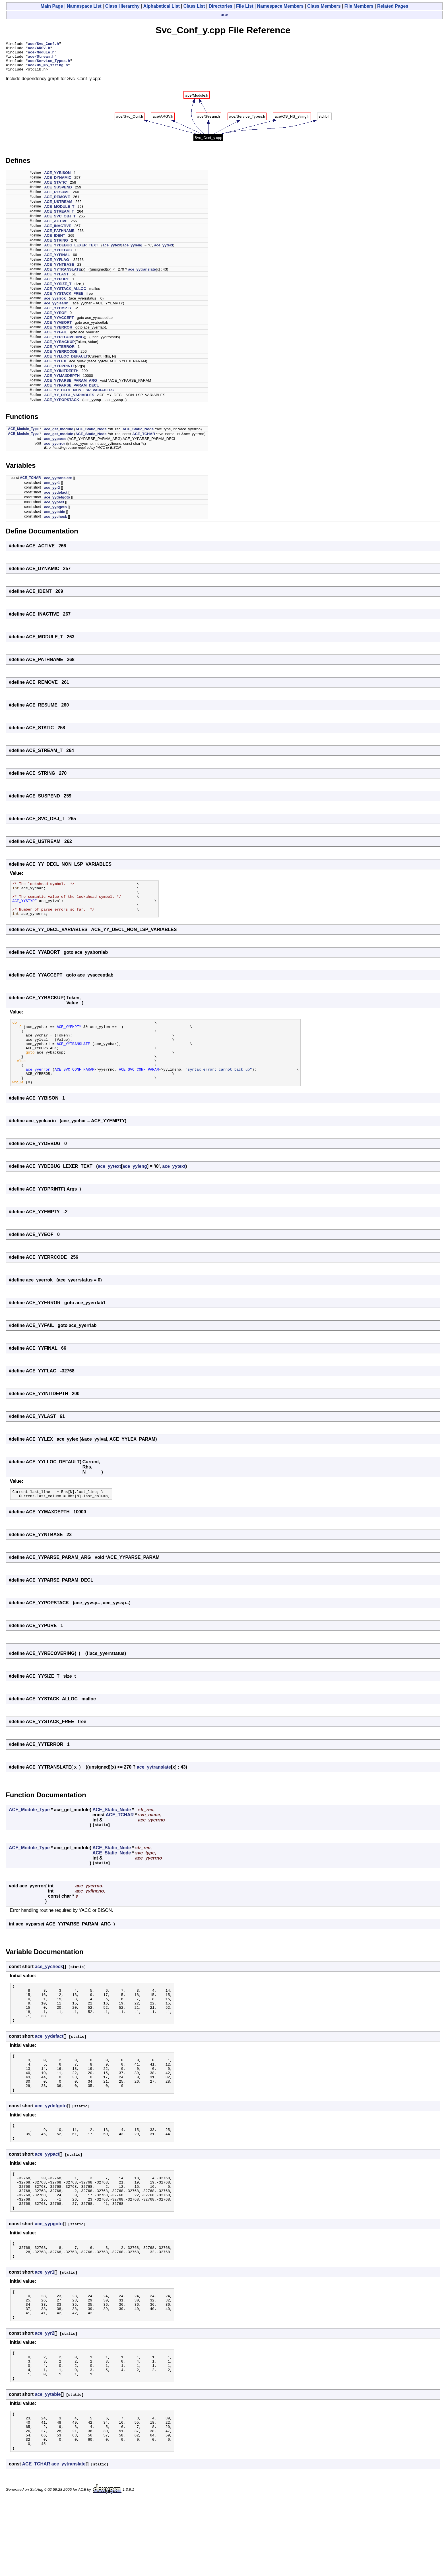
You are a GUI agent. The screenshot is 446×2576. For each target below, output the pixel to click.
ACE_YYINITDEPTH (61, 377)
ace (224, 14)
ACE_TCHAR (143, 440)
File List (244, 6)
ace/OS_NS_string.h (48, 69)
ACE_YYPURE (56, 285)
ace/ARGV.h (39, 49)
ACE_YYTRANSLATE (62, 275)
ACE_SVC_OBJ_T (60, 222)
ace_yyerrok (55, 304)
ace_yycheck (55, 522)
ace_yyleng (132, 251)
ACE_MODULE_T (59, 212)
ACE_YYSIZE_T (57, 290)
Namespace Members (280, 6)
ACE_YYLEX (55, 367)
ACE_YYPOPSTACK (61, 406)
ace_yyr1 (52, 489)
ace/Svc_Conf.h (43, 44)
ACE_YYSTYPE (24, 910)
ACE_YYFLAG (56, 265)
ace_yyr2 (52, 493)
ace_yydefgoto (57, 503)
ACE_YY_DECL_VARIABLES (69, 401)
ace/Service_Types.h (49, 64)
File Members (358, 6)
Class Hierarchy (122, 6)
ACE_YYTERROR (59, 352)
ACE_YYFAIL (55, 338)
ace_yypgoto (55, 513)
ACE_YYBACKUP (59, 348)
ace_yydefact (55, 498)
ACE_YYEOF (55, 319)
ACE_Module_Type (23, 435)
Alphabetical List (161, 6)
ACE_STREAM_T (59, 217)
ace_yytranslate (142, 275)
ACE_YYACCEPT (59, 323)
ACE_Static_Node (91, 435)
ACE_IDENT (54, 241)
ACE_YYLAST (56, 280)
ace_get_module (58, 435)
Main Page (52, 6)
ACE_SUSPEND (58, 193)
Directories (220, 6)
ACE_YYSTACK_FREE (63, 299)
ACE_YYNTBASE (59, 270)
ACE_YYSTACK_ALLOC (65, 294)
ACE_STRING (56, 246)
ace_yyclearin (56, 309)
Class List (194, 6)
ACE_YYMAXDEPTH (62, 381)
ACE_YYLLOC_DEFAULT (66, 362)
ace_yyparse (55, 445)
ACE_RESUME (57, 198)
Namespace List (84, 6)
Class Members (323, 6)
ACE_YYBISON (57, 178)
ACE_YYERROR (58, 333)
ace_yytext (111, 251)
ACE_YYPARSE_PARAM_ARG (70, 386)
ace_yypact (54, 508)
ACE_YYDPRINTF (59, 372)
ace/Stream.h (41, 59)
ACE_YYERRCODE (60, 357)
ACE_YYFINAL (57, 261)
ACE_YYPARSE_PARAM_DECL (71, 391)
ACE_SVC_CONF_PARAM (74, 1092)
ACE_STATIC (55, 188)
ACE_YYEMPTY (58, 314)
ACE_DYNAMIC (57, 183)
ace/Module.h (41, 54)
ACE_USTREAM (58, 207)
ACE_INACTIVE (57, 232)
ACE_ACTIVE (55, 227)
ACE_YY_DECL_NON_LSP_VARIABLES (79, 396)
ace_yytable (54, 518)
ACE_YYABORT (58, 328)
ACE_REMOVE (57, 203)
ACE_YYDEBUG (58, 256)
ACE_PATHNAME (59, 236)
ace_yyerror (54, 449)
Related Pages (392, 6)
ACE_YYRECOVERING (64, 343)
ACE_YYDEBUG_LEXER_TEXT (71, 251)
